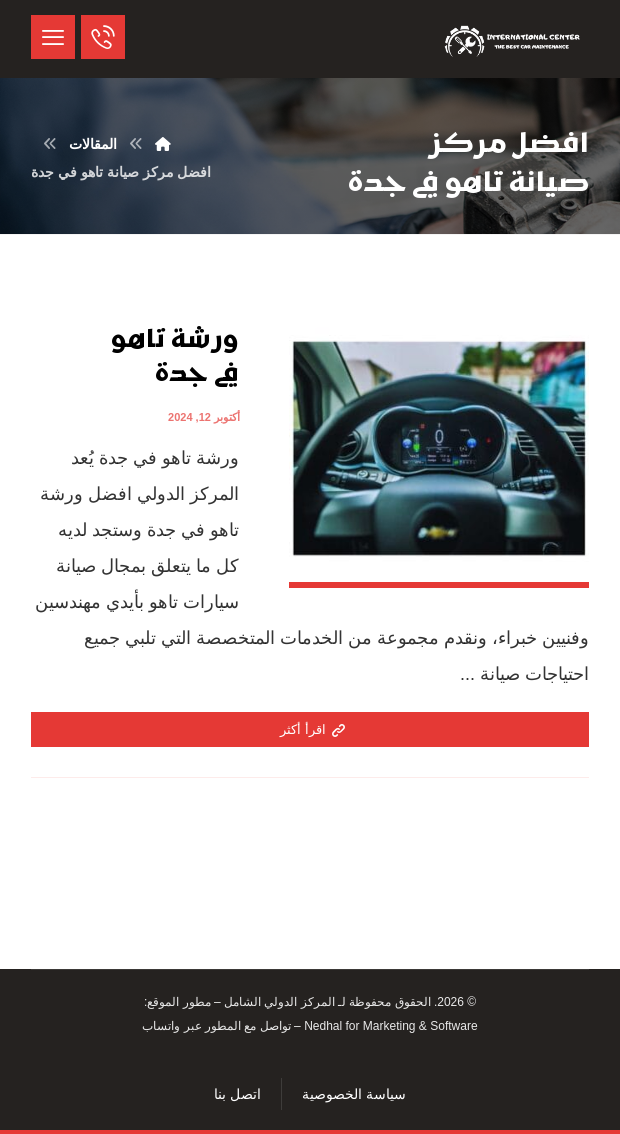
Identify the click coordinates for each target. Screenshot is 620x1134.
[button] (53, 37)
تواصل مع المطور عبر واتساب (216, 1026)
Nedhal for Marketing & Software (389, 1026)
